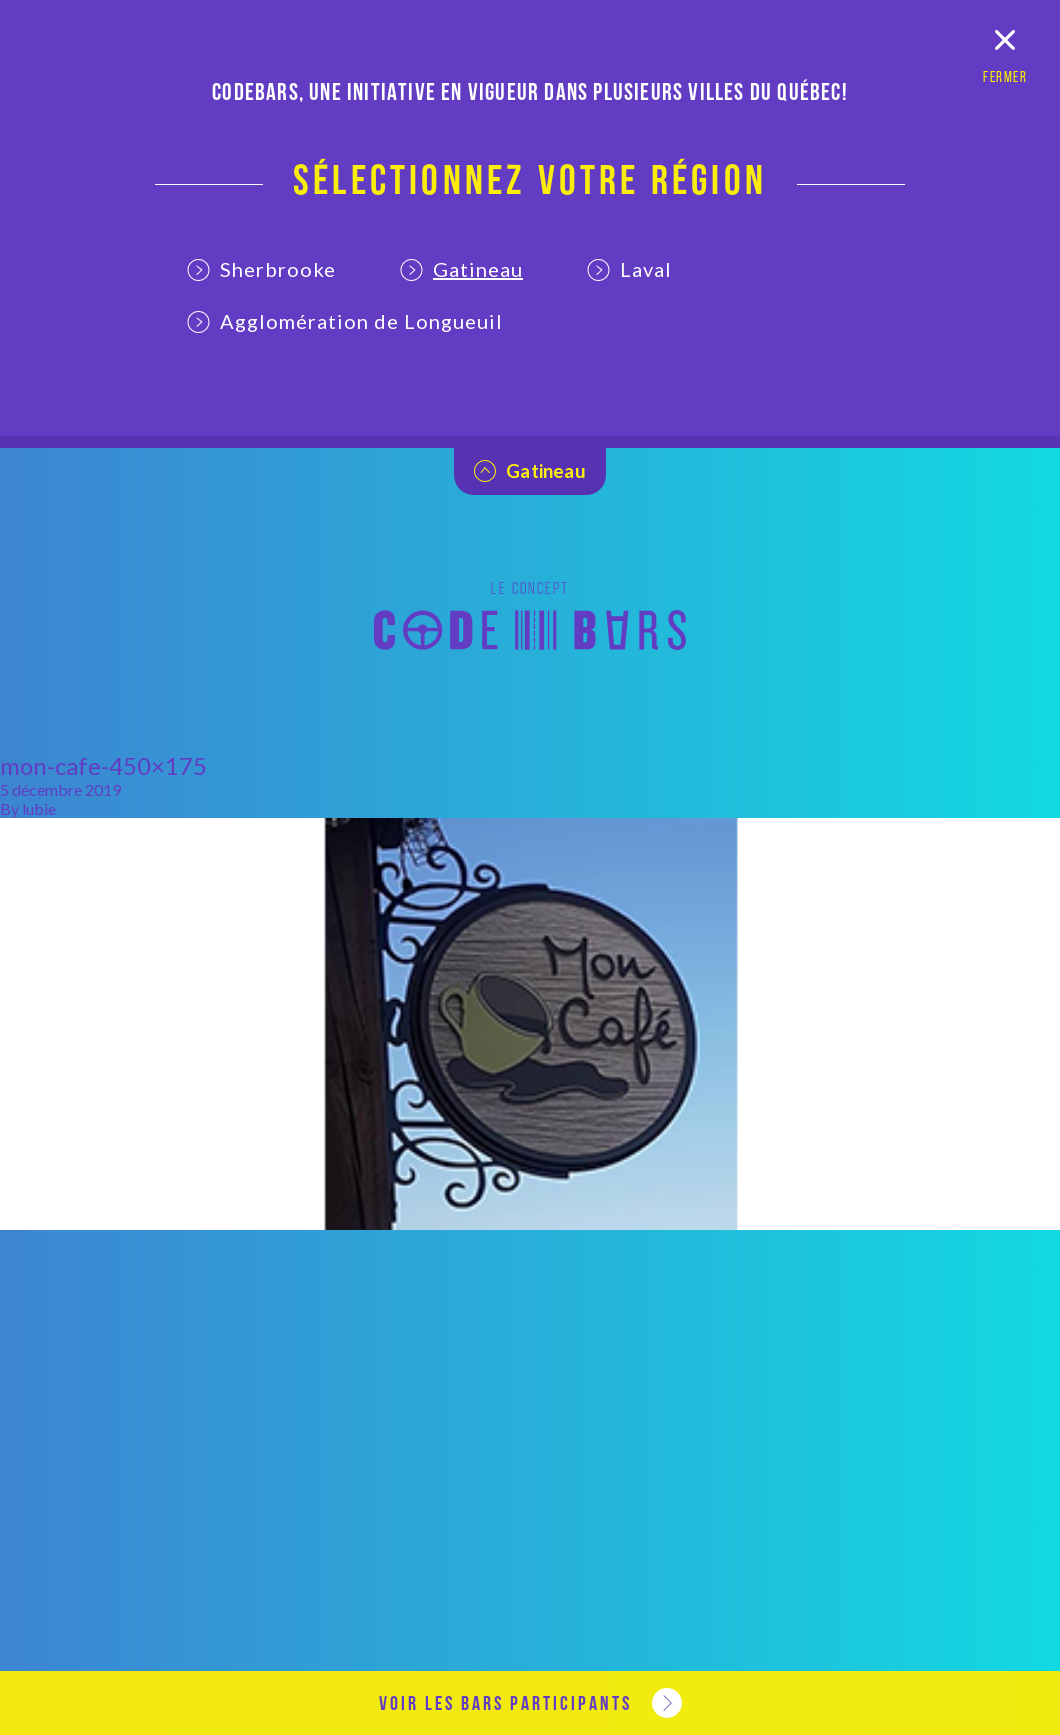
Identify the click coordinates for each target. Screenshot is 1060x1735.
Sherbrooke (261, 269)
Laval (629, 269)
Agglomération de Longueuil (345, 321)
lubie (39, 808)
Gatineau (461, 269)
